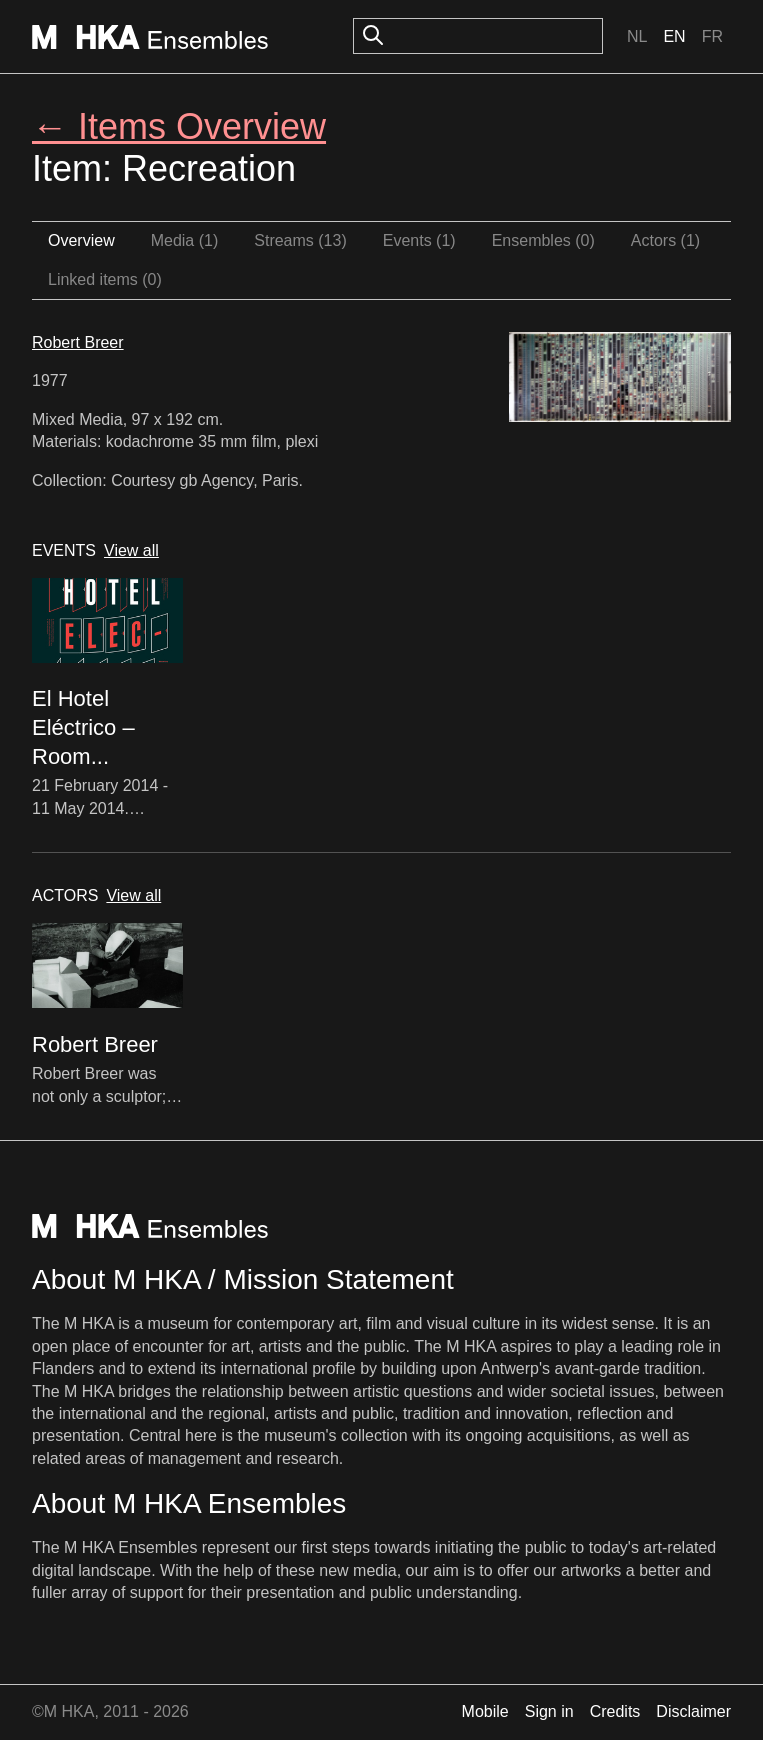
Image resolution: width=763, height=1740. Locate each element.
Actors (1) (665, 240)
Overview (81, 240)
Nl (637, 36)
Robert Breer (78, 342)
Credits (615, 1711)
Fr (712, 36)
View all (131, 550)
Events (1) (419, 240)
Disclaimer (693, 1711)
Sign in (549, 1711)
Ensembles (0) (543, 240)
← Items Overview (179, 126)
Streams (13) (300, 240)
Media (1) (185, 240)
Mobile (485, 1711)
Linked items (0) (105, 279)
